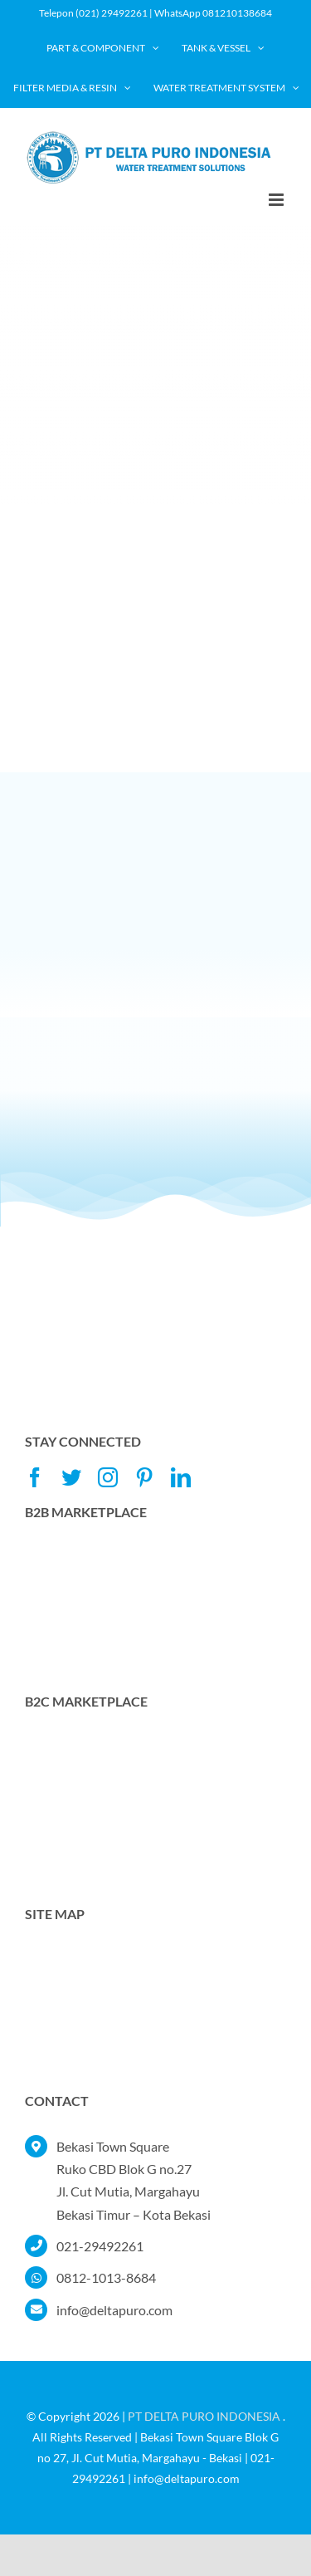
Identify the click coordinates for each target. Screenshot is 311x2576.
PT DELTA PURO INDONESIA (204, 2416)
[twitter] (71, 1477)
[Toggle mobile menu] (277, 199)
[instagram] (108, 1477)
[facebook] (35, 1477)
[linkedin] (181, 1477)
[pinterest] (144, 1477)
